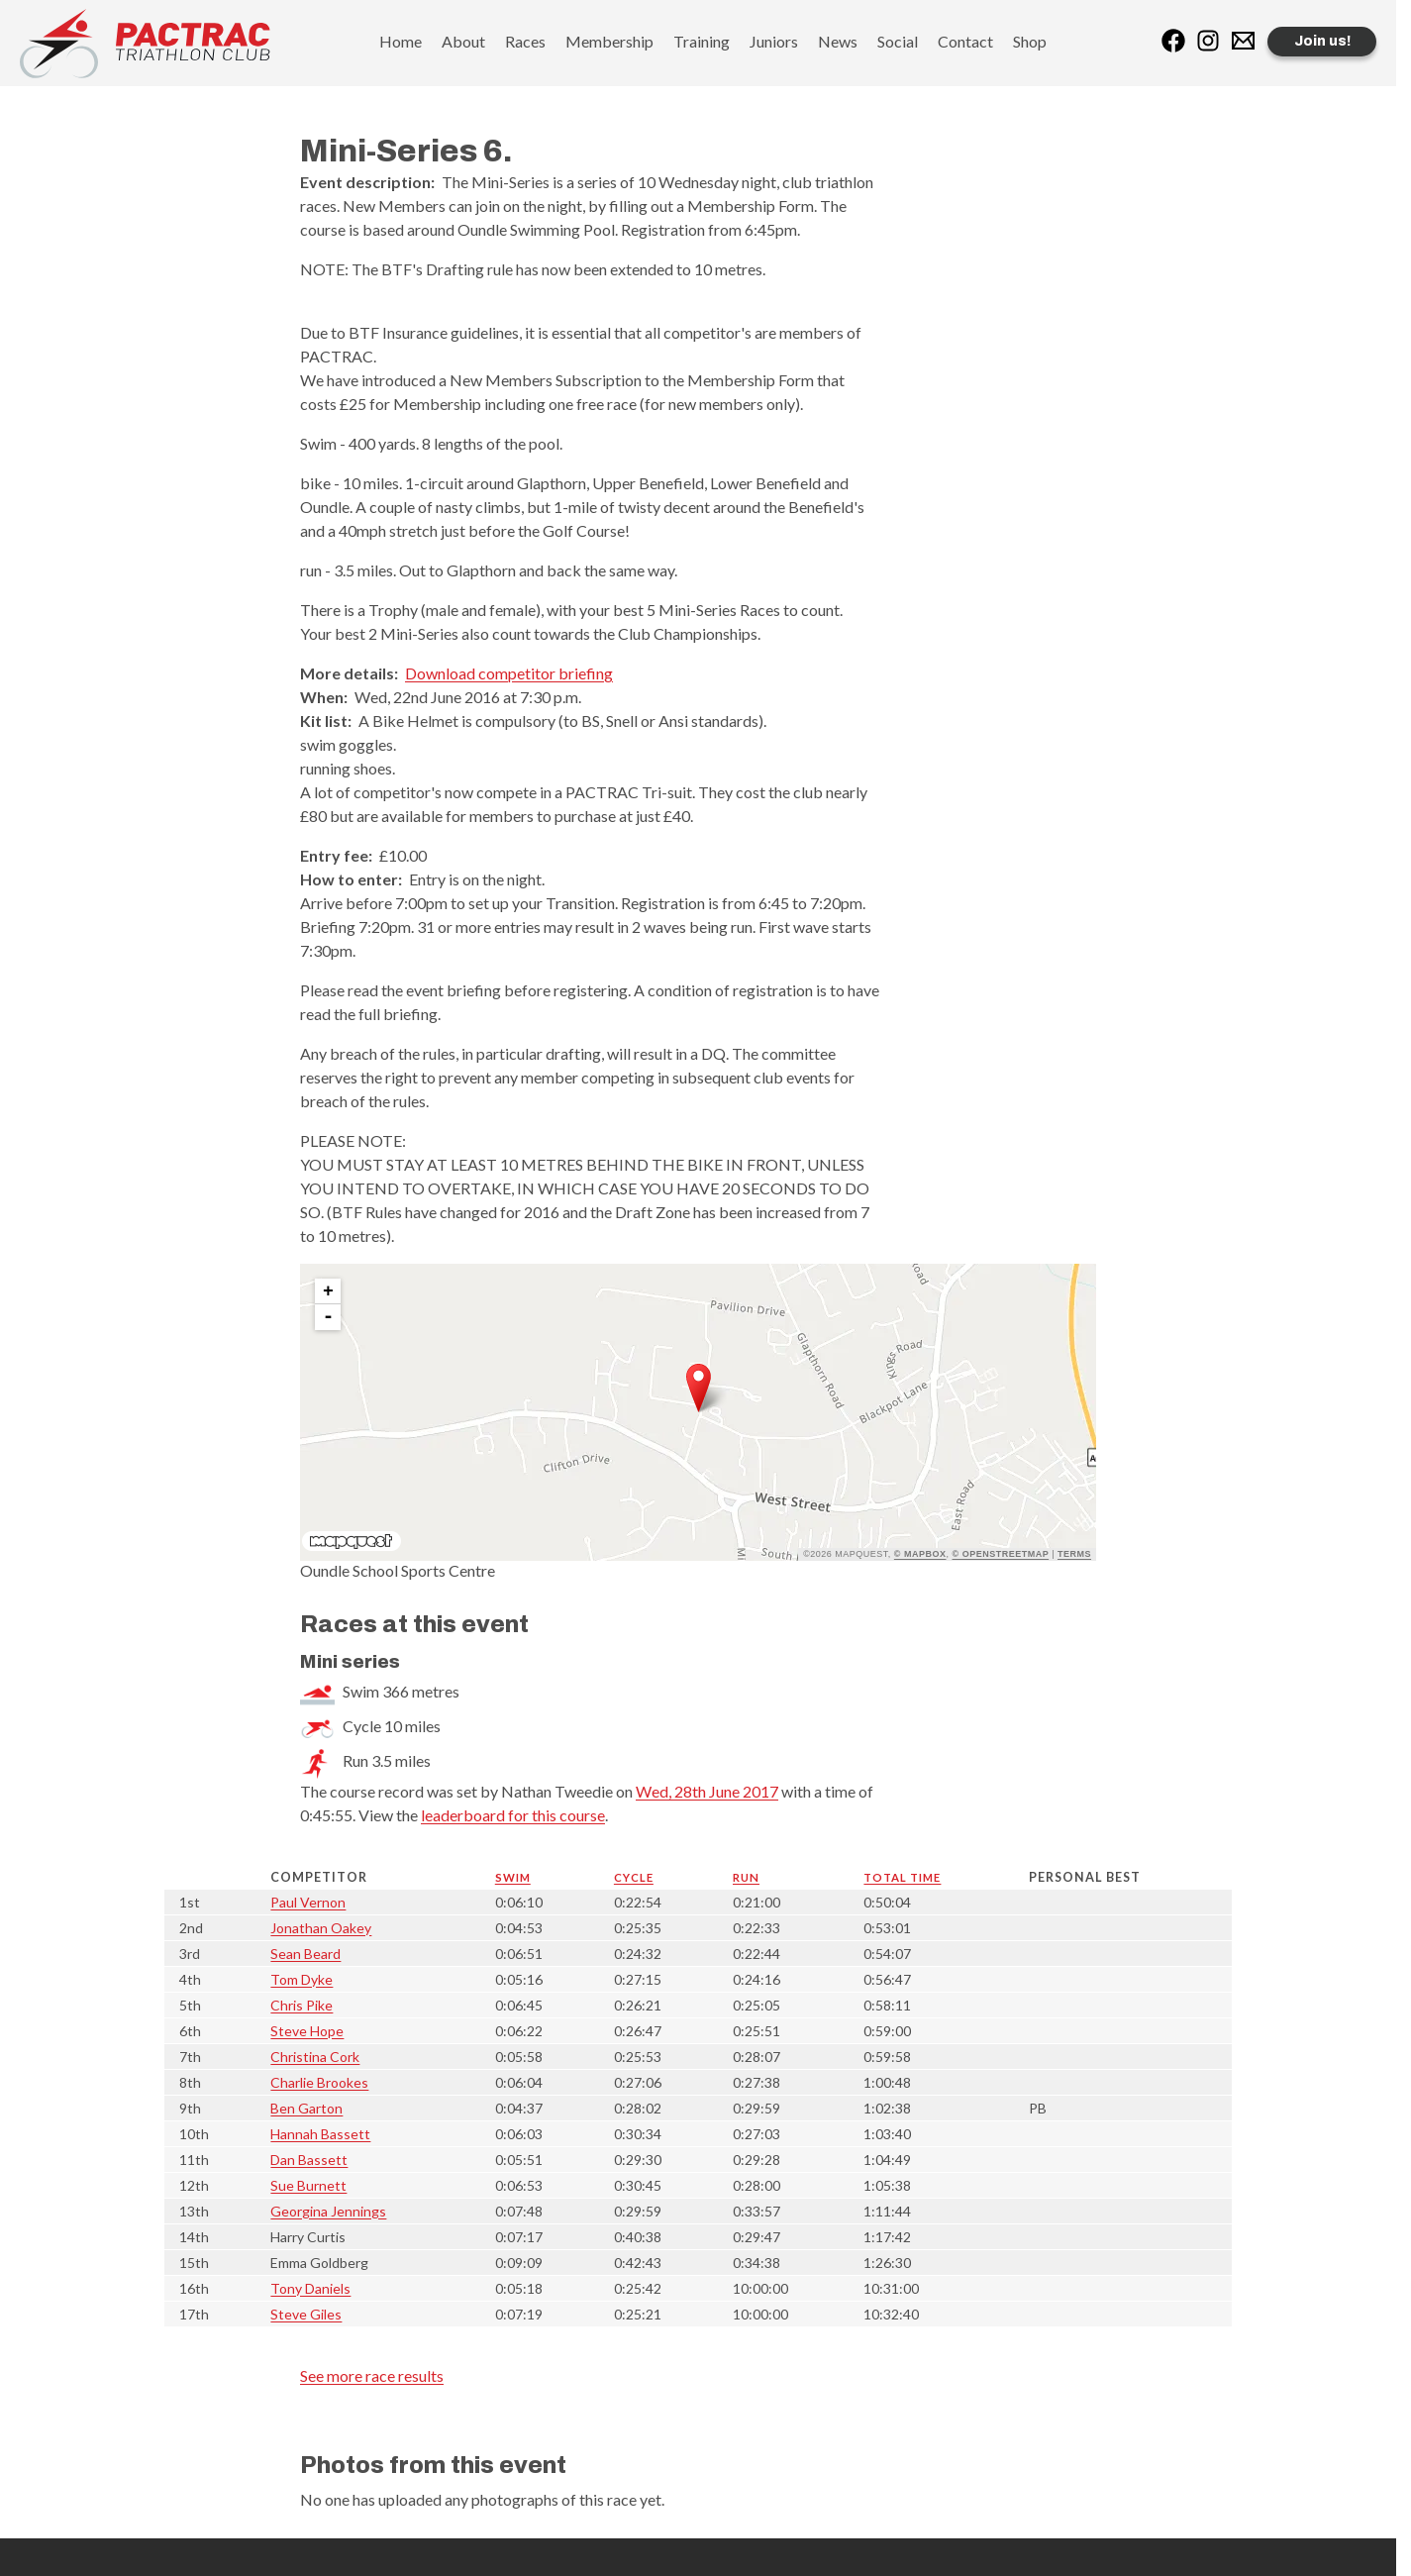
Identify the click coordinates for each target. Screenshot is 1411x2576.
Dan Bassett (309, 2159)
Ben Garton (306, 2108)
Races (525, 41)
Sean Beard (305, 1953)
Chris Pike (301, 2005)
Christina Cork (314, 2056)
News (837, 41)
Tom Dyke (301, 1979)
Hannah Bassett (320, 2133)
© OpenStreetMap (1001, 1554)
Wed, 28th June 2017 (707, 1791)
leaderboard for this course (513, 1814)
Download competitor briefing (509, 673)
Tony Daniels (310, 2288)
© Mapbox (920, 1554)
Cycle (634, 1877)
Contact (965, 41)
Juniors (774, 41)
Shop (1030, 41)
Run (746, 1877)
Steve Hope (307, 2030)
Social (897, 41)
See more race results (372, 2375)
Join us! (1322, 41)
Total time (902, 1877)
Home (400, 41)
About (463, 41)
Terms (1074, 1554)
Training (701, 41)
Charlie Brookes (319, 2082)
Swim (513, 1877)
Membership (609, 41)
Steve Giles (306, 2314)
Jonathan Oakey (320, 1927)
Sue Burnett (308, 2185)
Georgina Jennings (328, 2211)
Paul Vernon (308, 1902)
